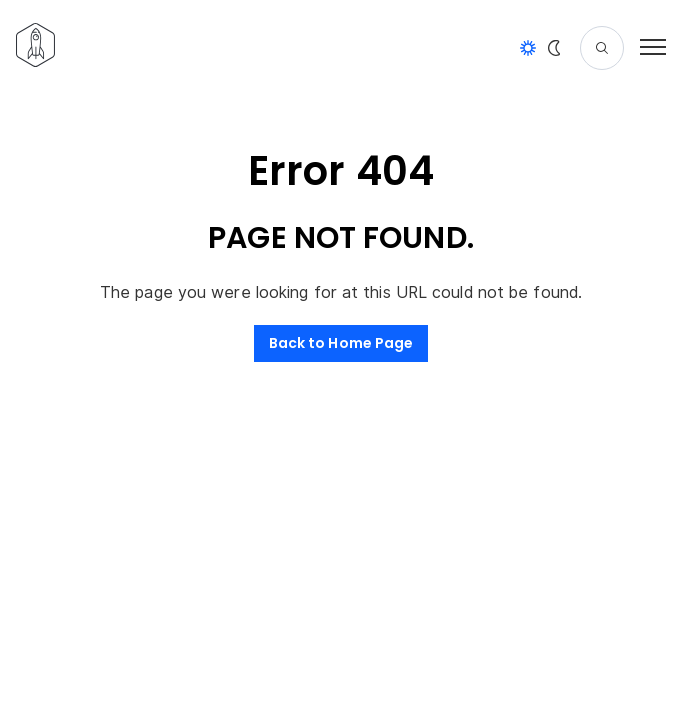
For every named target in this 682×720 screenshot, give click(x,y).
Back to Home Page (341, 343)
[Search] (602, 48)
